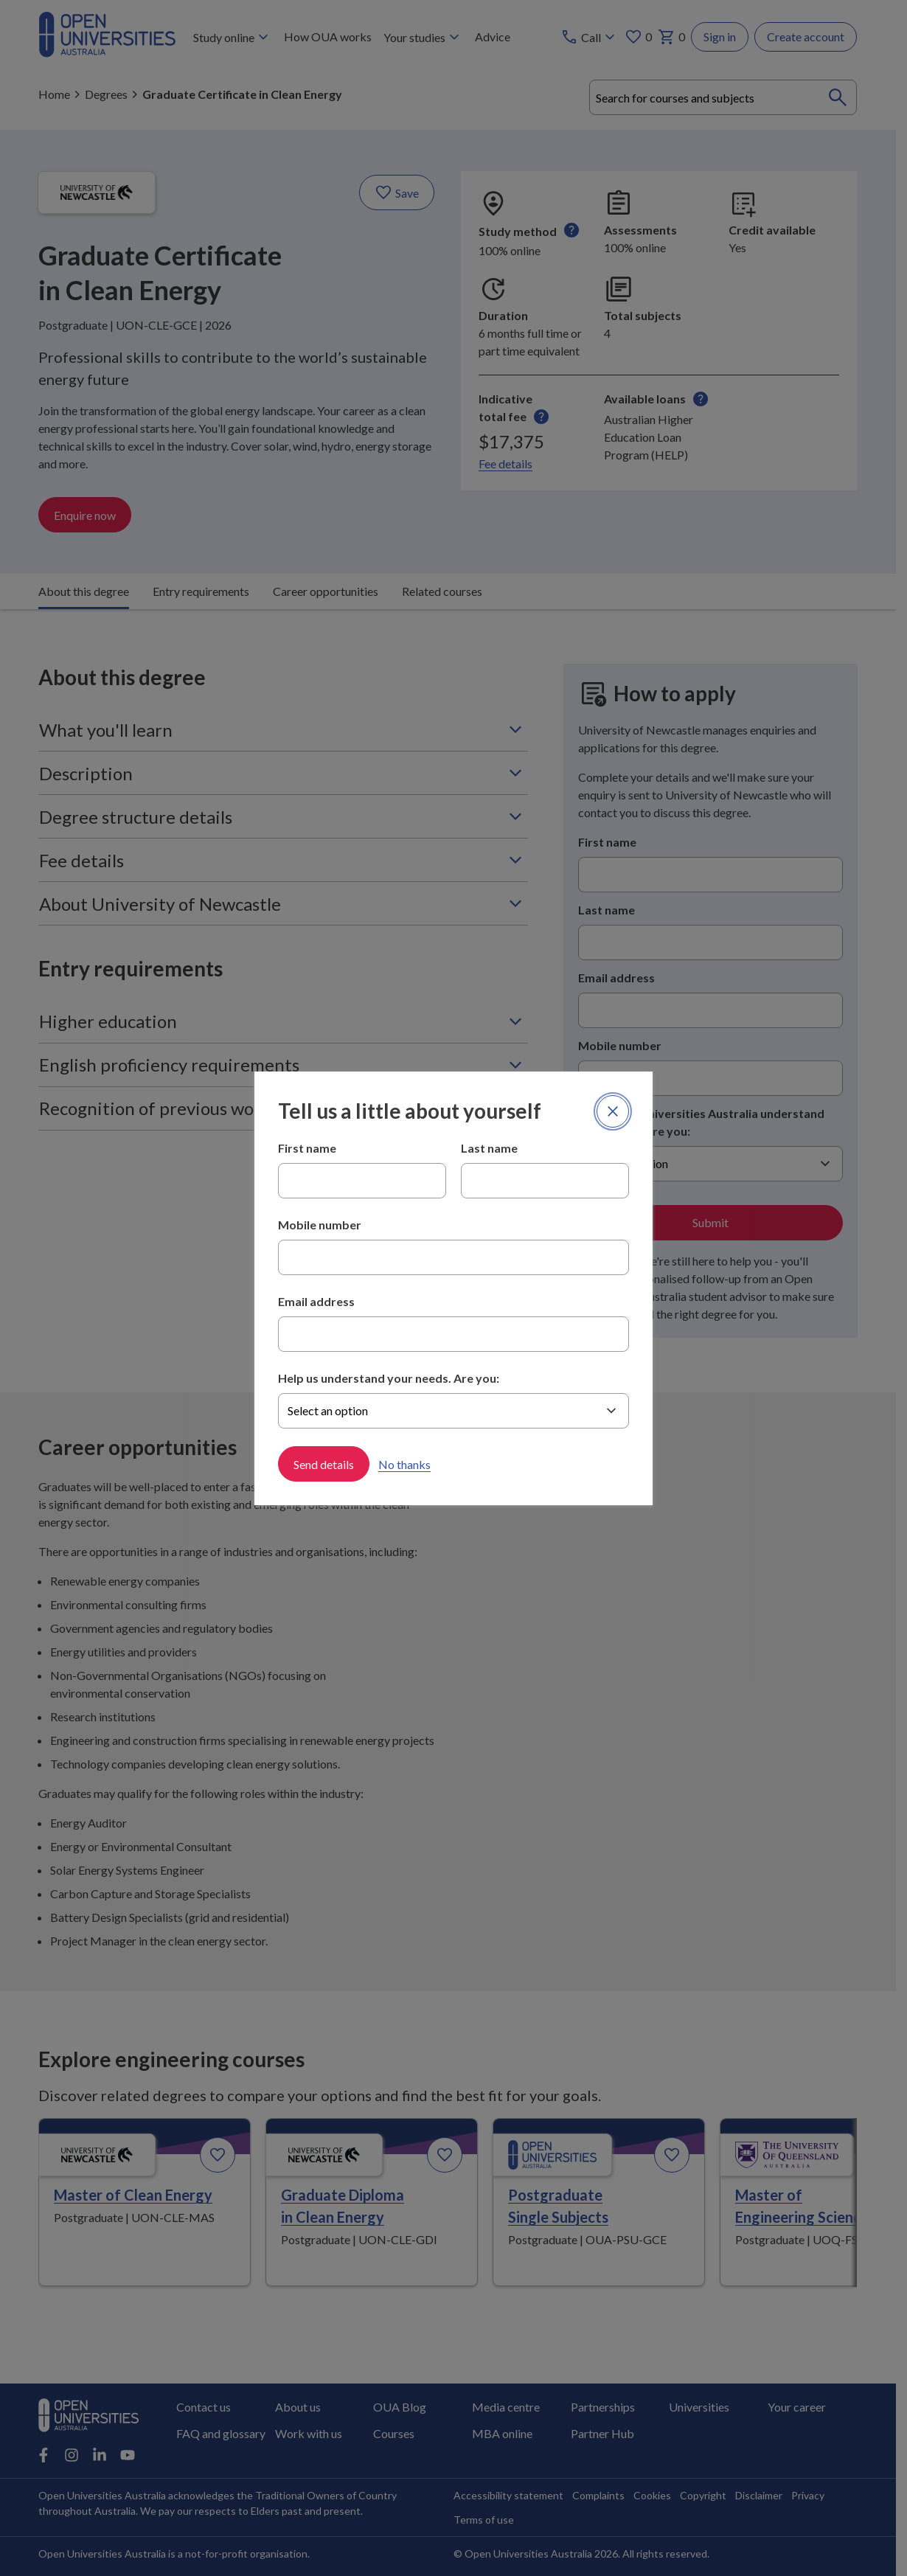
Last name (489, 1148)
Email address (316, 1301)
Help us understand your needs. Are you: (388, 1378)
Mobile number (319, 1225)
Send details (323, 1464)
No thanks (404, 1464)
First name (307, 1148)
